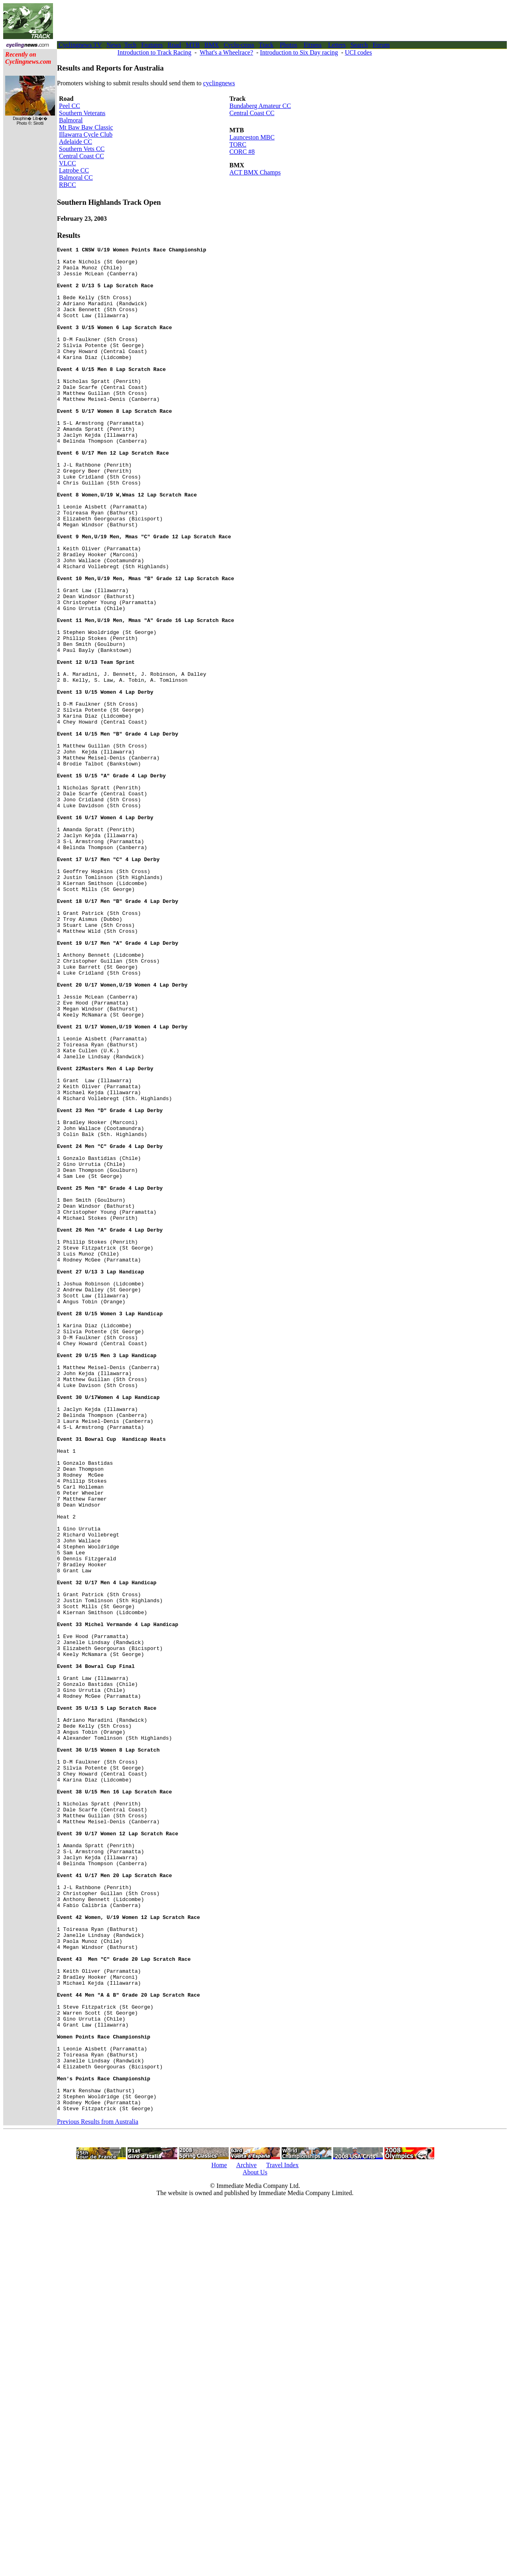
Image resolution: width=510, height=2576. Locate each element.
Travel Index (282, 2538)
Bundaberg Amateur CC (260, 105)
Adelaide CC (75, 141)
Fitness (313, 44)
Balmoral (71, 120)
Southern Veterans (82, 113)
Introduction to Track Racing (154, 52)
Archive (246, 2538)
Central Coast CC (81, 156)
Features (152, 44)
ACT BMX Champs (255, 172)
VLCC (67, 163)
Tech (130, 44)
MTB (193, 44)
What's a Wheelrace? (226, 52)
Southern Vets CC (81, 148)
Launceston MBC (252, 137)
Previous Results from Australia (97, 2494)
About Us (255, 2545)
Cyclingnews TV (80, 44)
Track (266, 44)
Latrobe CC (74, 170)
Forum (381, 44)
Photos (288, 44)
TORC (238, 144)
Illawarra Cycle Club (85, 134)
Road (174, 44)
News (113, 44)
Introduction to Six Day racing (299, 52)
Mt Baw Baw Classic (86, 127)
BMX (211, 44)
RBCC (67, 184)
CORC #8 (242, 151)
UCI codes (358, 52)
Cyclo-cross (239, 44)
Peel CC (69, 105)
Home (219, 2538)
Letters (336, 44)
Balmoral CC (76, 177)
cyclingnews (219, 83)
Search (359, 44)
